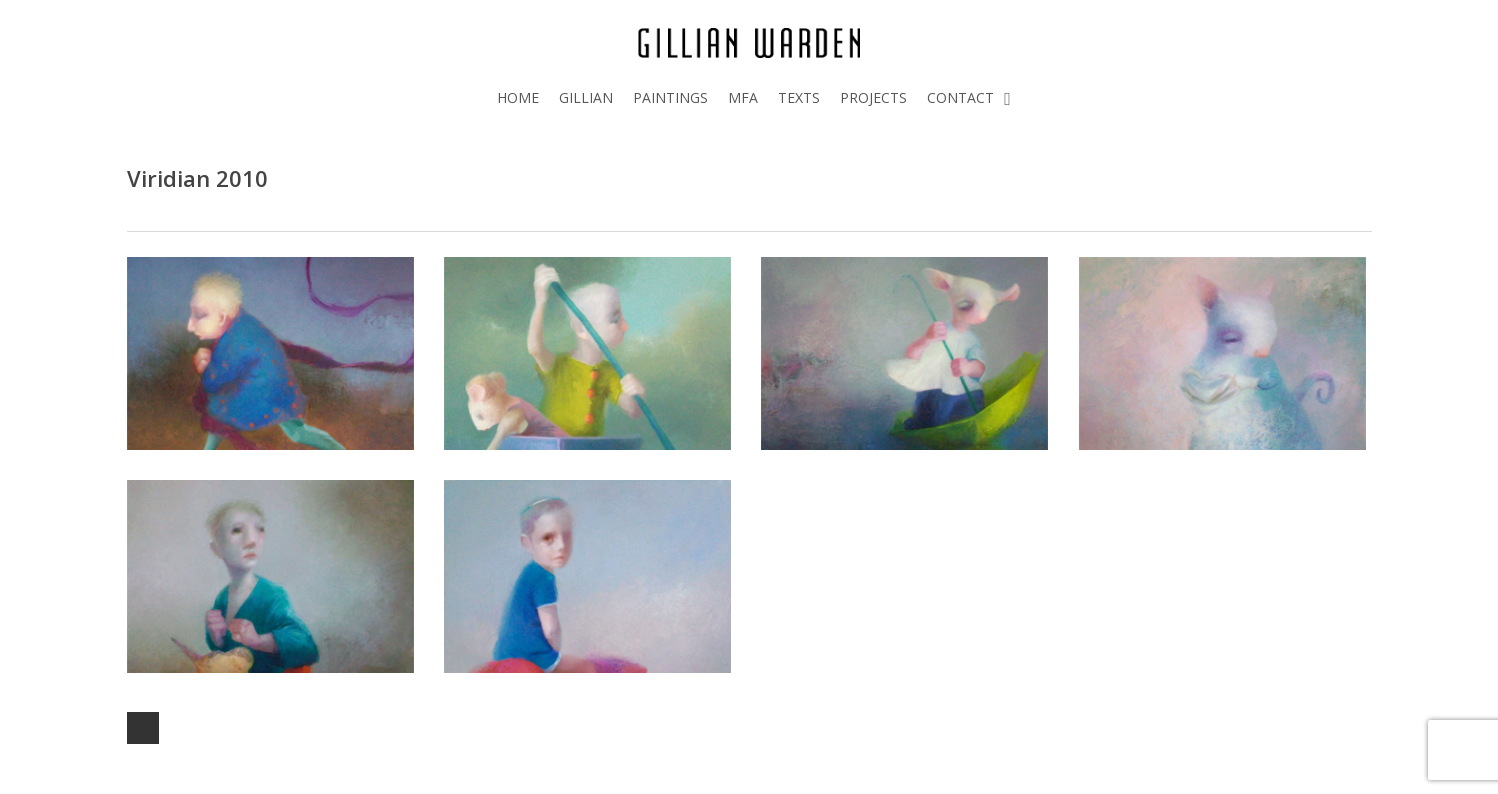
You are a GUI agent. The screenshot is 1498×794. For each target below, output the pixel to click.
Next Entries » (143, 728)
